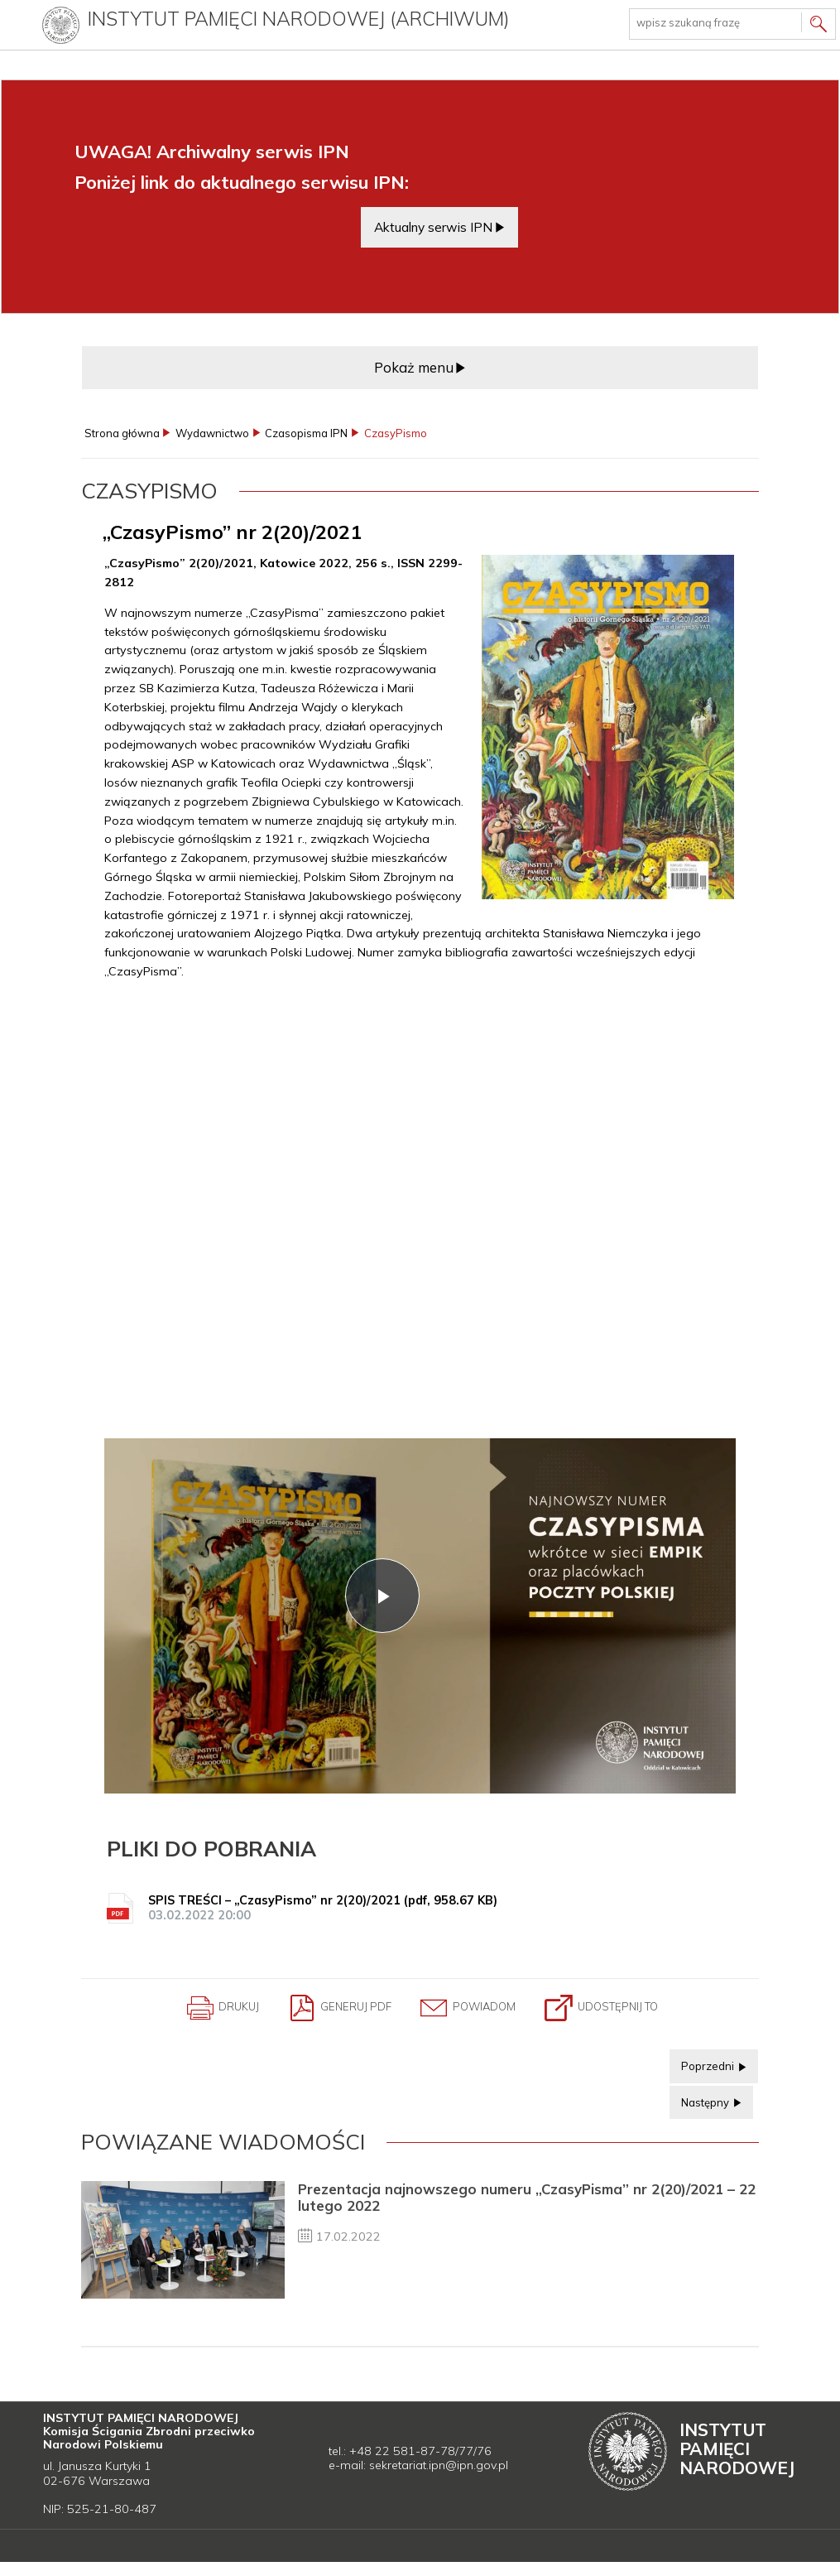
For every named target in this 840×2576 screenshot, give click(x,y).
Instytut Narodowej (736, 2452)
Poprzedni (703, 2065)
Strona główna (122, 433)
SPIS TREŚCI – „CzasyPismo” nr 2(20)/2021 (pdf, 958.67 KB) (423, 1910)
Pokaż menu (414, 367)
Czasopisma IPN (306, 433)
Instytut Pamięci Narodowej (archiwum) (300, 19)
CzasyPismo (395, 433)
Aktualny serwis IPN (433, 227)
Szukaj (818, 26)
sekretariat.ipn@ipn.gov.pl (438, 2469)
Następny (701, 2100)
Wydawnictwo (212, 433)
